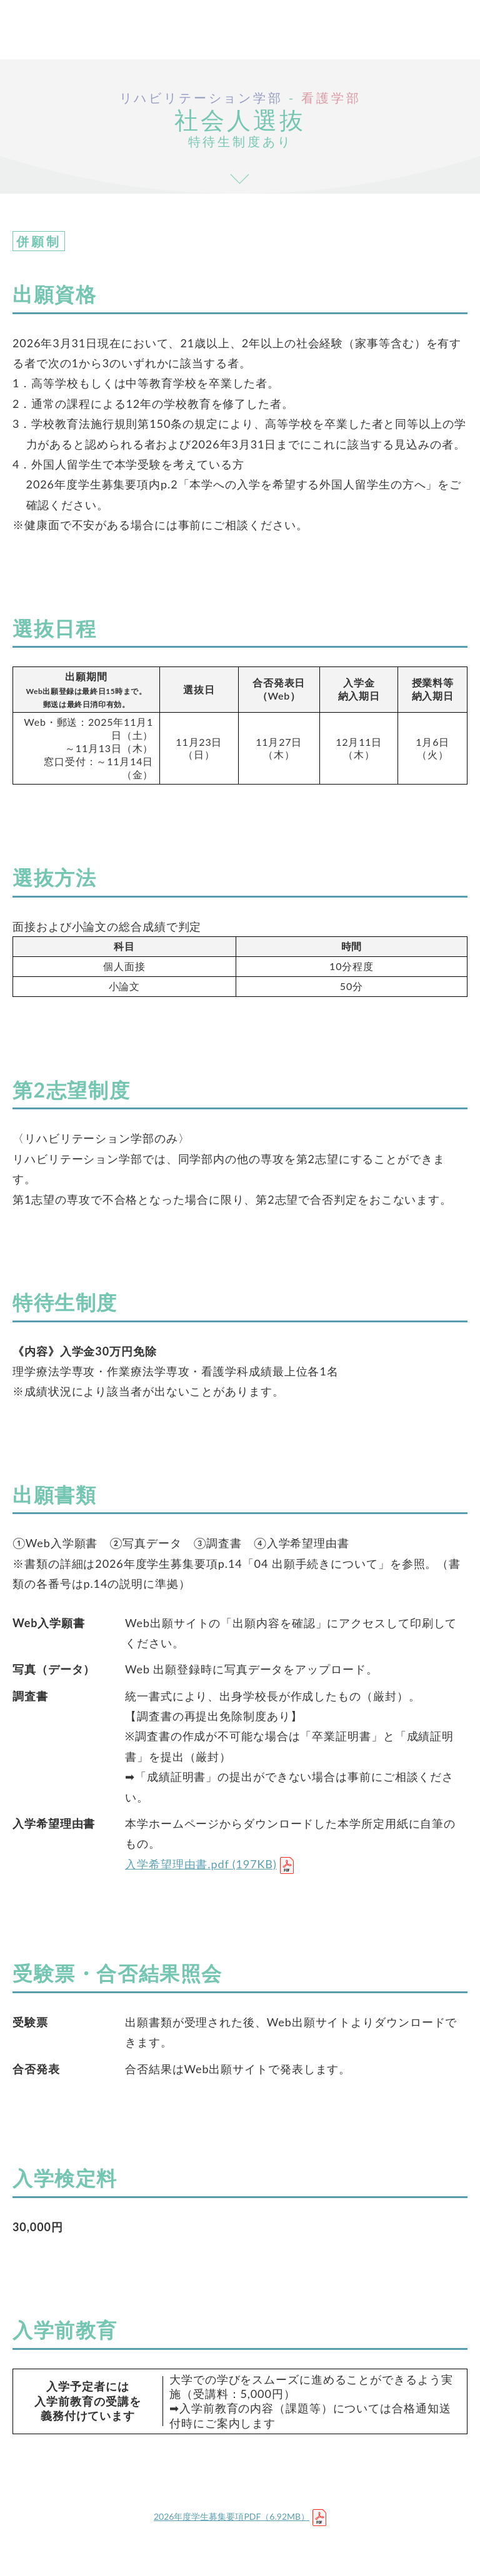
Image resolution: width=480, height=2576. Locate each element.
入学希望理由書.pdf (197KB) (201, 1864)
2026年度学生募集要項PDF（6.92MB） (231, 2516)
